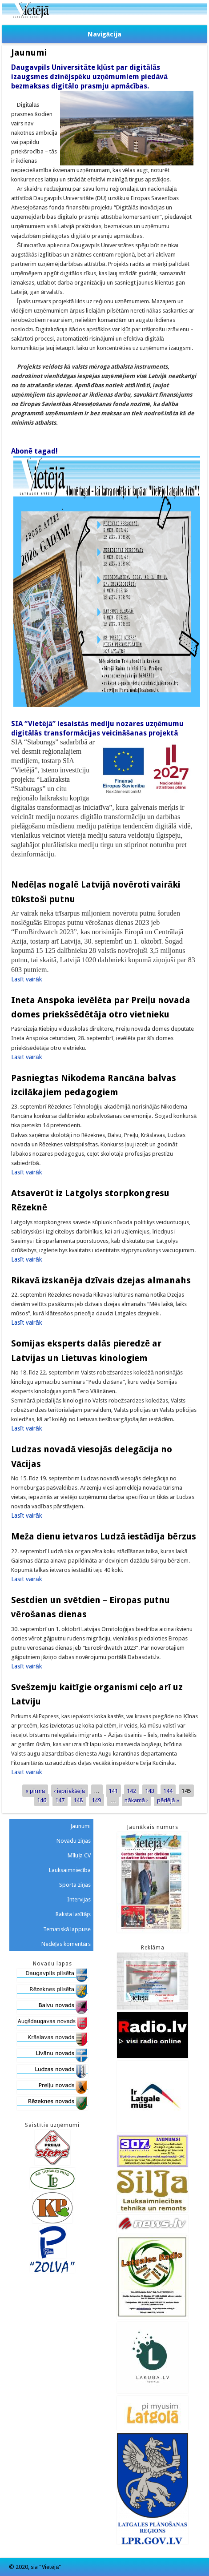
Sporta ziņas (75, 1884)
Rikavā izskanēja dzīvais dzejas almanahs (101, 1280)
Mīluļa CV (79, 1855)
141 (113, 1790)
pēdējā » (168, 1799)
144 (168, 1790)
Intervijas (79, 1899)
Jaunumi (80, 1826)
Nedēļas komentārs (66, 1944)
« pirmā (35, 1790)
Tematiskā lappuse (67, 1929)
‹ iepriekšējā (69, 1790)
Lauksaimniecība (70, 1870)
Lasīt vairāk (26, 979)
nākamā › (136, 1799)
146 (41, 1799)
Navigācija (104, 34)
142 (131, 1790)
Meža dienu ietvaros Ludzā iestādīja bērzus (103, 1536)
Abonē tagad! (34, 451)
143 (149, 1790)
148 (78, 1799)
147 (59, 1799)
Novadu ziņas (73, 1840)
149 (96, 1799)
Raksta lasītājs (73, 1914)
